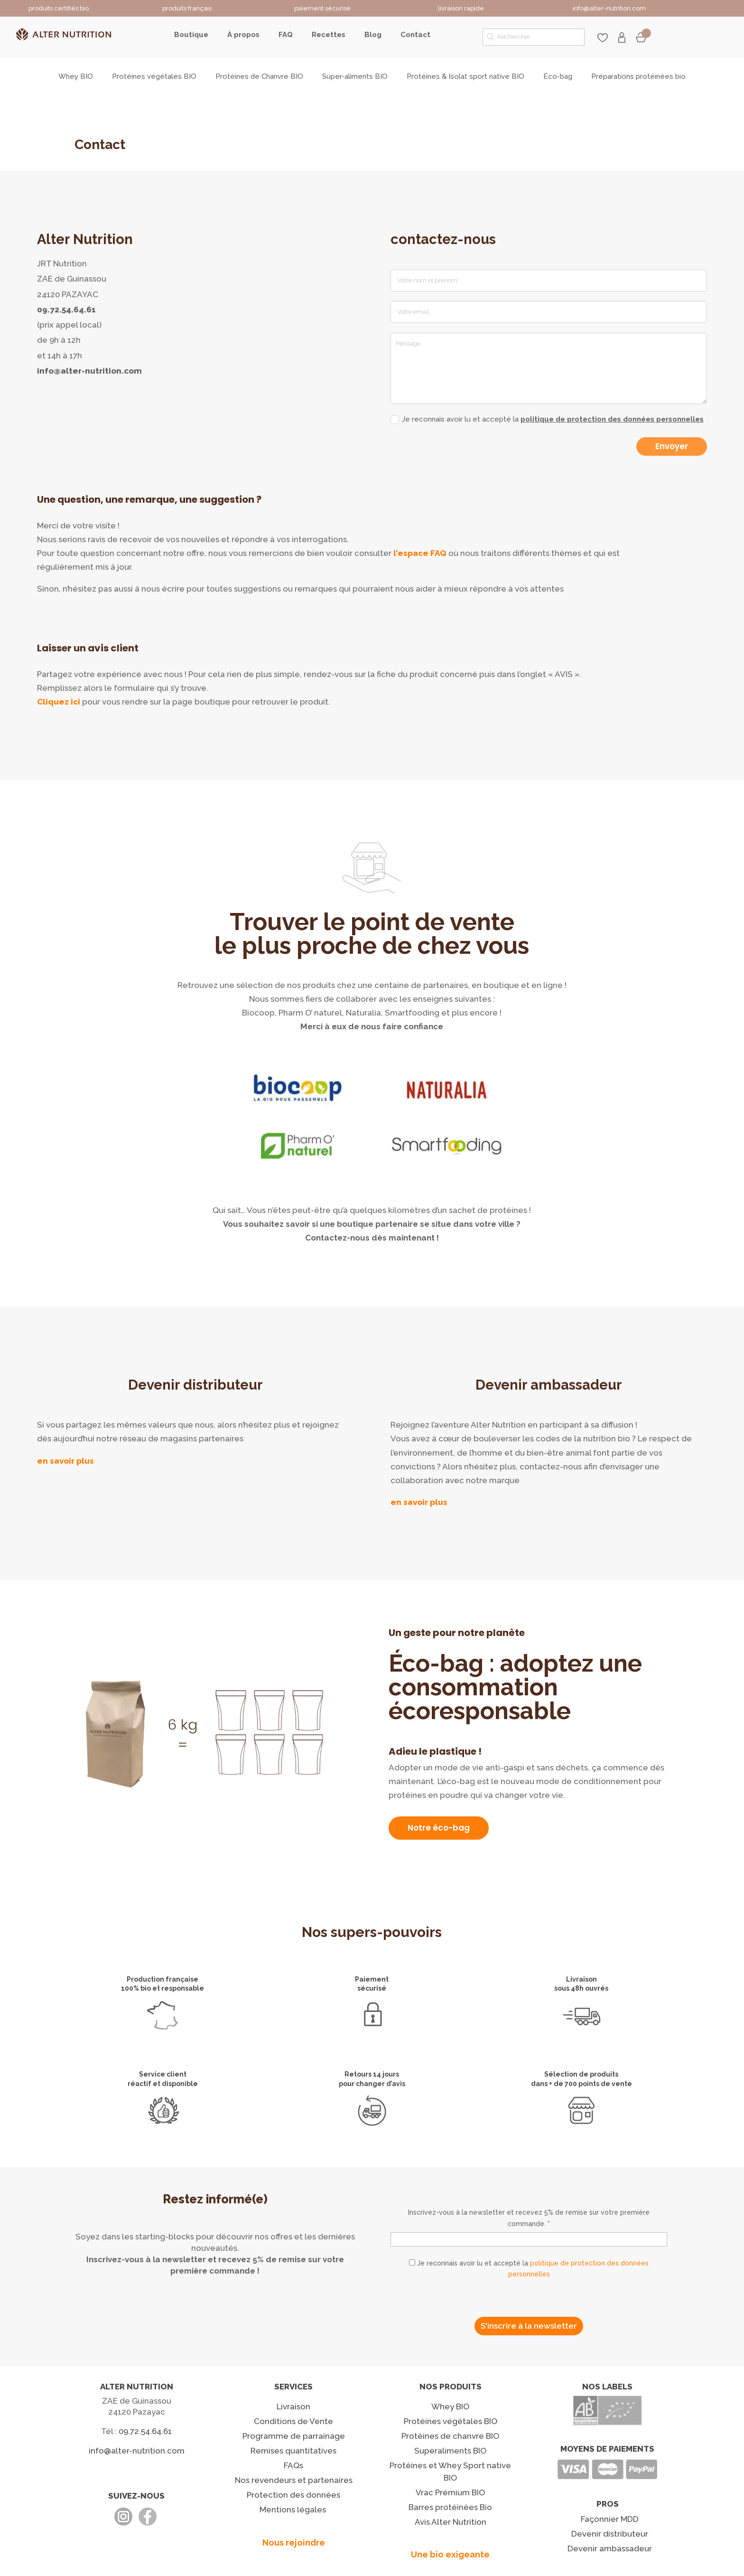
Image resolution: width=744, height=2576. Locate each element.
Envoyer (671, 446)
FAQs (293, 2465)
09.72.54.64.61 (66, 309)
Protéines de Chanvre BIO (259, 77)
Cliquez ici (58, 701)
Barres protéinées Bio (450, 2507)
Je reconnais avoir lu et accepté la (547, 419)
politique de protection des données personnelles (612, 419)
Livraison (293, 2406)
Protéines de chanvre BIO (450, 2436)
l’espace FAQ (419, 553)
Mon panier (641, 37)
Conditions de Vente (293, 2421)
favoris (602, 37)
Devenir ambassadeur (609, 2548)
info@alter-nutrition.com (89, 371)
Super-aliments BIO (355, 77)
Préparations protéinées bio (638, 77)
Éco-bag (557, 77)
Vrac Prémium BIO (450, 2492)
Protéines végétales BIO (154, 77)
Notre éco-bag (439, 1827)
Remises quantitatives (293, 2450)
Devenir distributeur (609, 2533)
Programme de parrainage (293, 2436)
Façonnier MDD (610, 2519)
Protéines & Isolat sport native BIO (465, 77)
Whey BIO (75, 77)
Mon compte (621, 37)
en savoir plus (65, 1461)
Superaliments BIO (450, 2450)
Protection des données (293, 2495)
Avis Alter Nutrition (450, 2522)
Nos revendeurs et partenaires (294, 2480)
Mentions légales (293, 2509)
